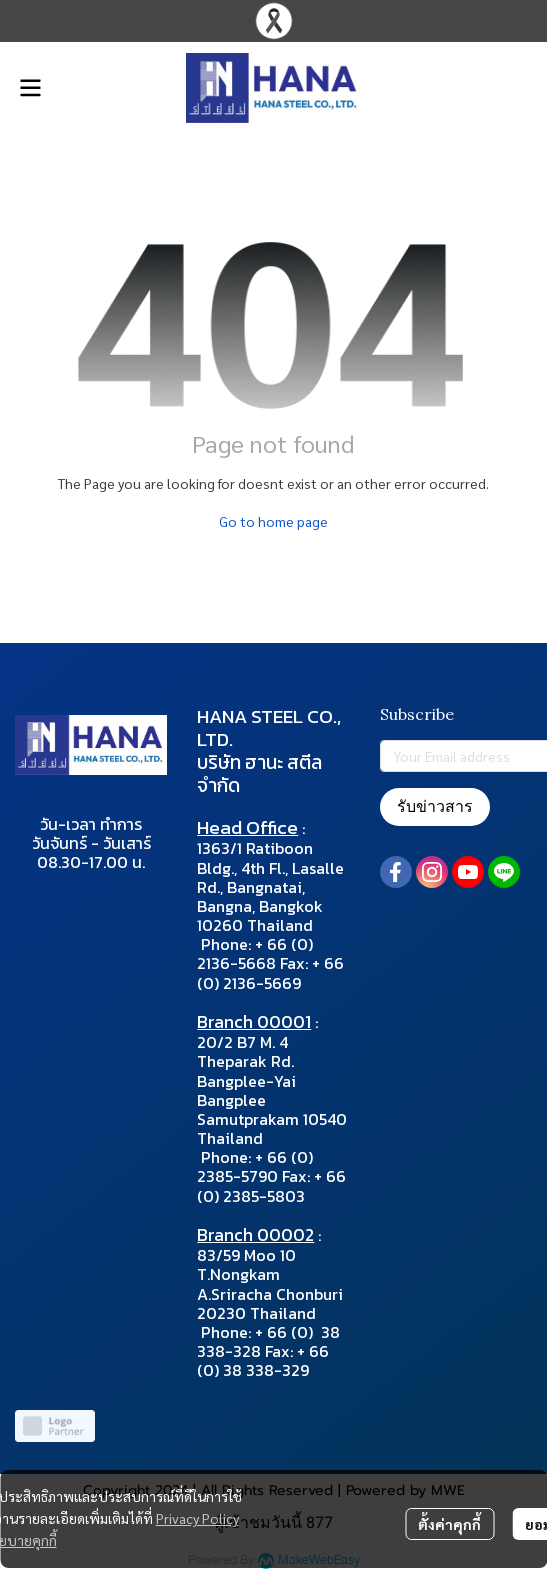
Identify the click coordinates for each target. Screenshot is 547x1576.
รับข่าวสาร (435, 806)
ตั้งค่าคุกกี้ (449, 1524)
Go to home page (273, 521)
